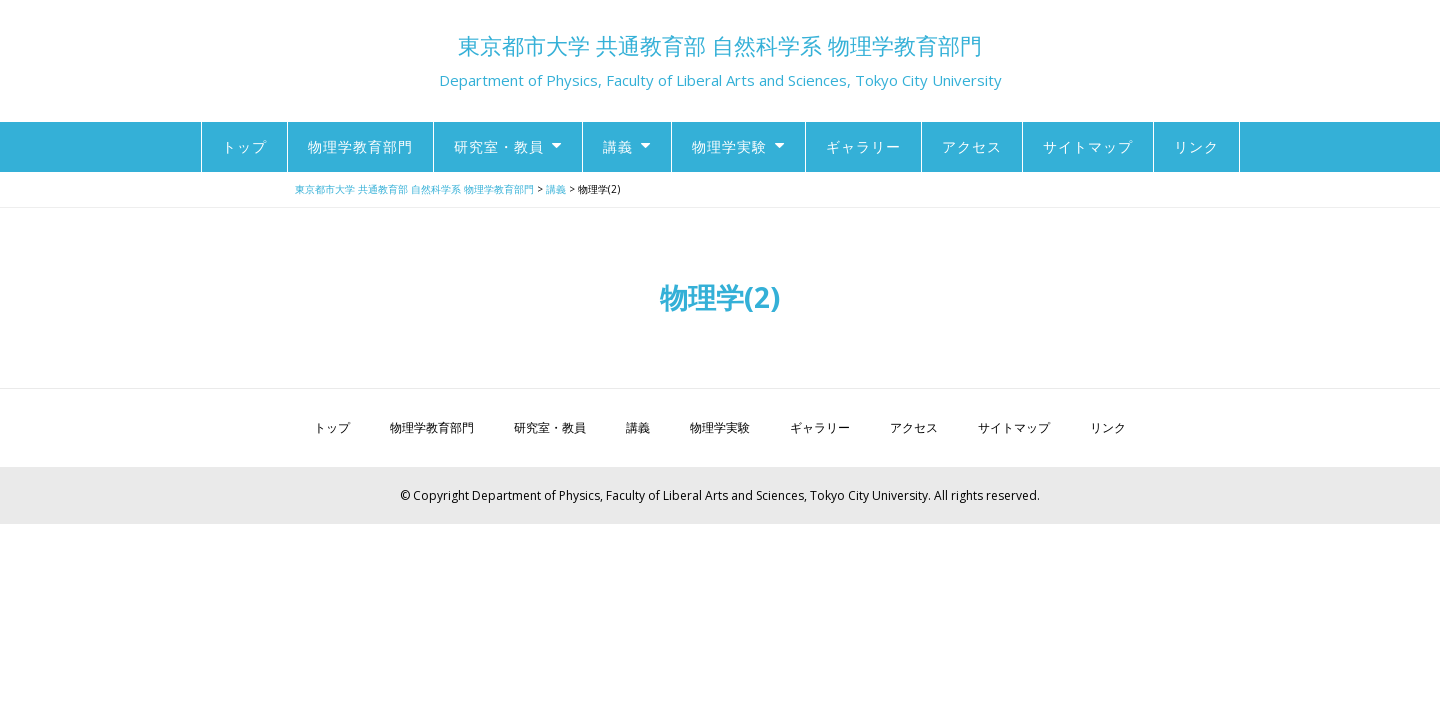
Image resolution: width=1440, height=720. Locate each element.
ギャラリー (863, 146)
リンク (1196, 146)
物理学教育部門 (360, 146)
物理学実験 (729, 146)
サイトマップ (1088, 146)
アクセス (972, 146)
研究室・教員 (499, 146)
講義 (618, 146)
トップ (244, 146)
